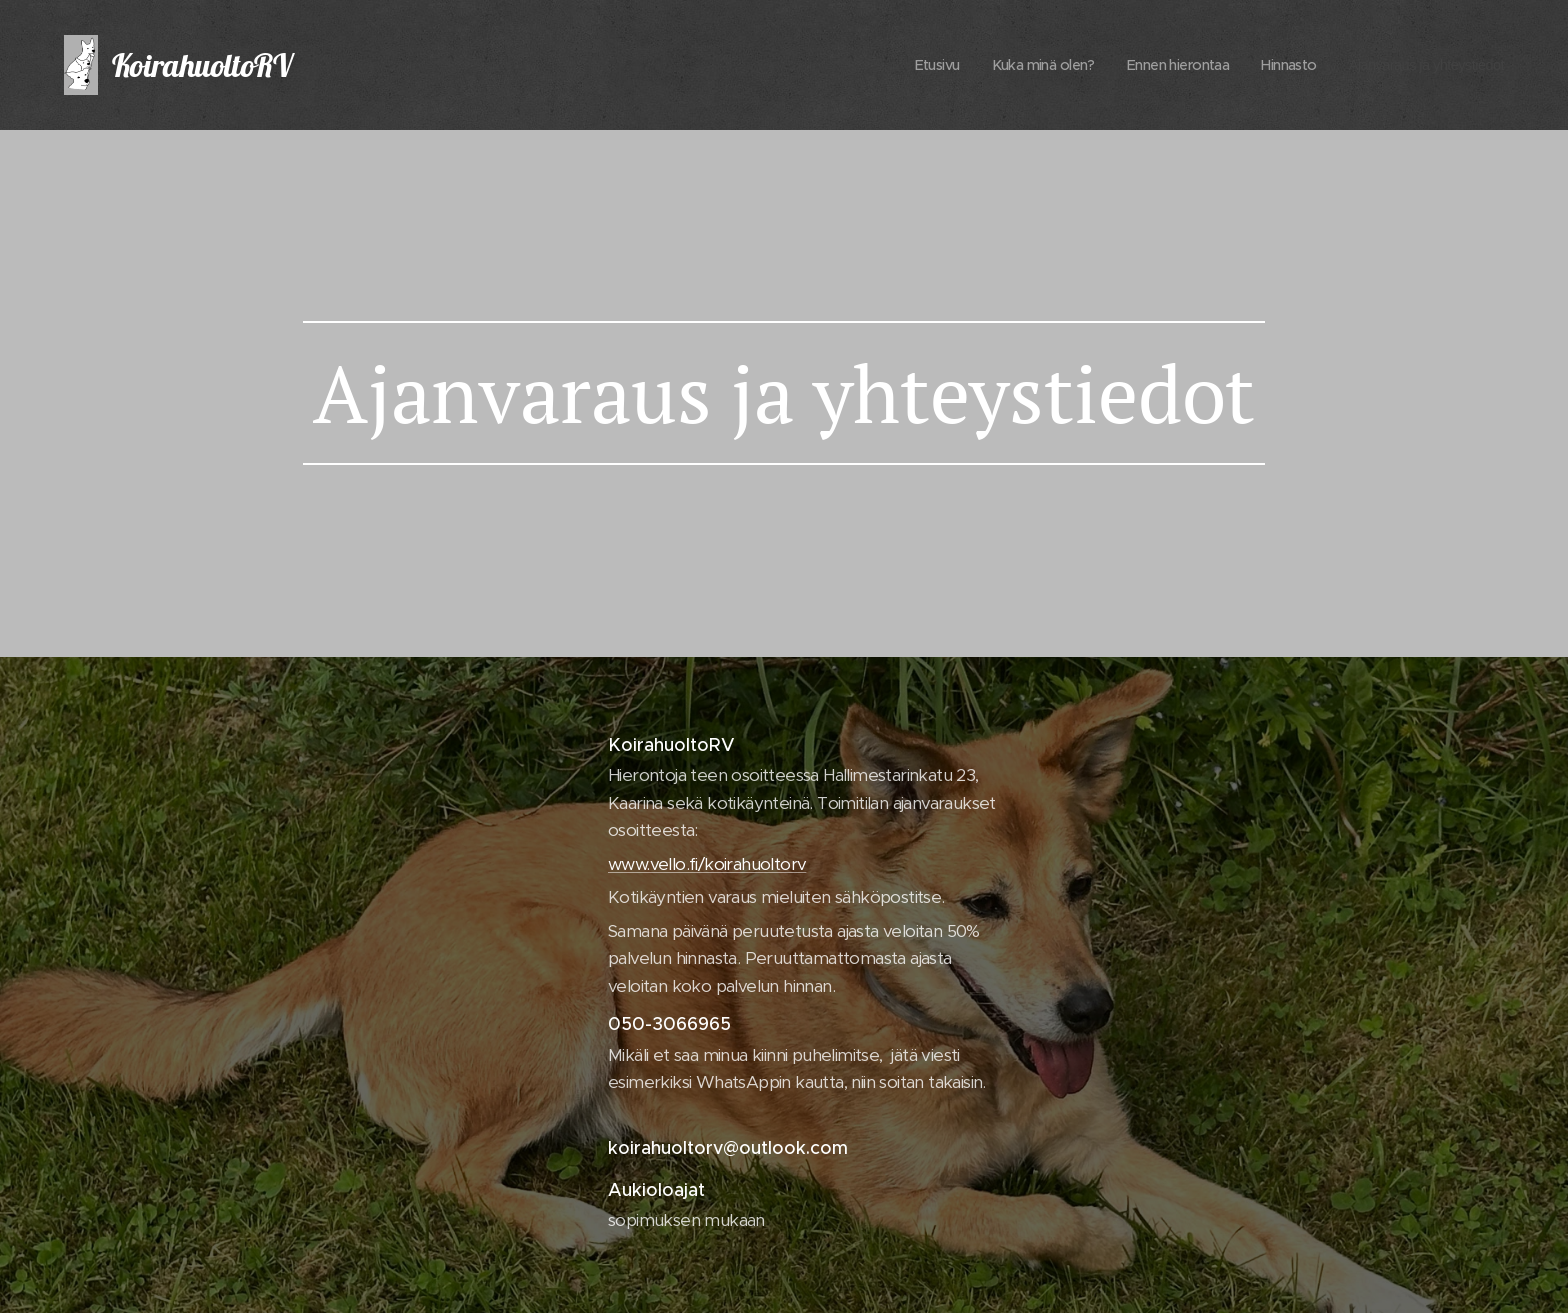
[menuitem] (889, 65)
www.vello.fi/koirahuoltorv (707, 863)
